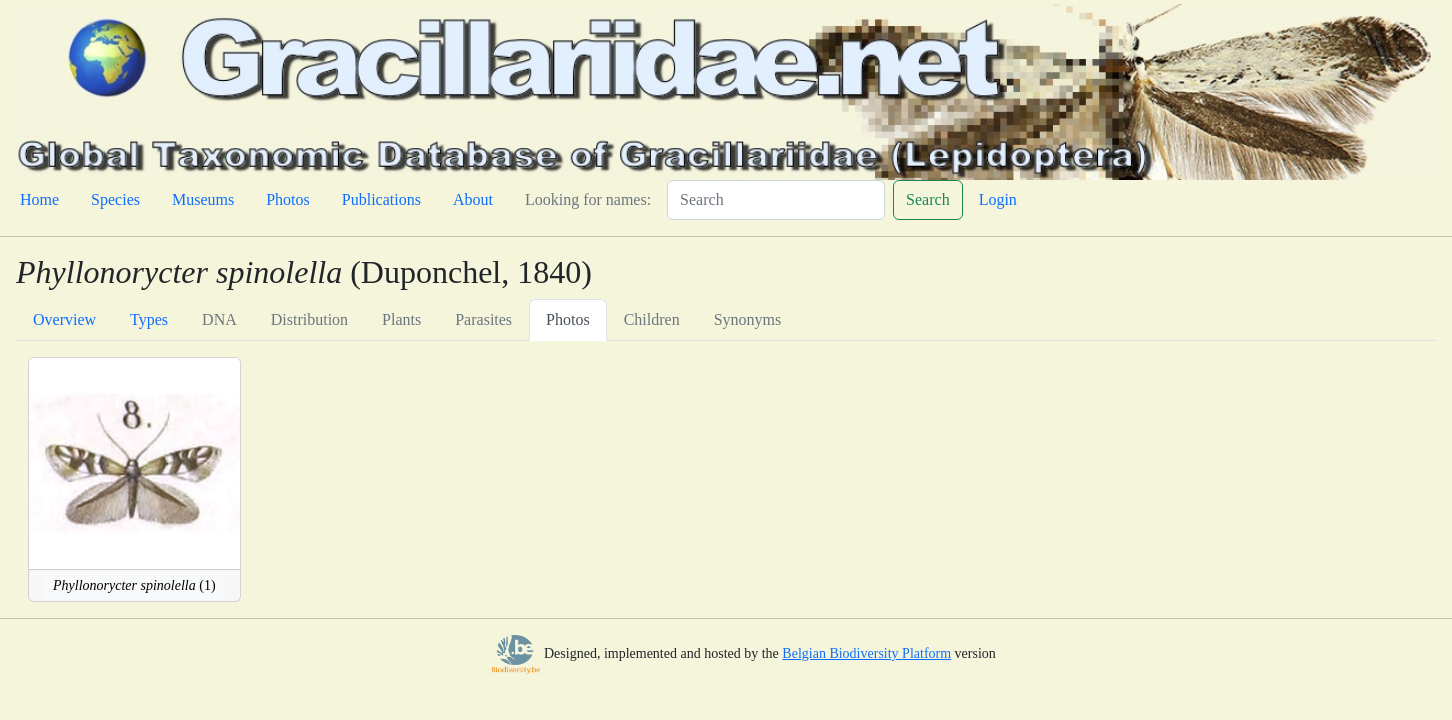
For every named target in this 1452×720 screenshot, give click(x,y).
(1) (134, 585)
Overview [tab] (64, 319)
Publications (381, 199)
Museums (203, 199)
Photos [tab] (568, 319)
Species (115, 199)
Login (998, 199)
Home (39, 199)
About (473, 199)
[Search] (776, 200)
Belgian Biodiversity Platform (866, 653)
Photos (288, 199)
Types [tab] (149, 319)
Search (928, 199)
